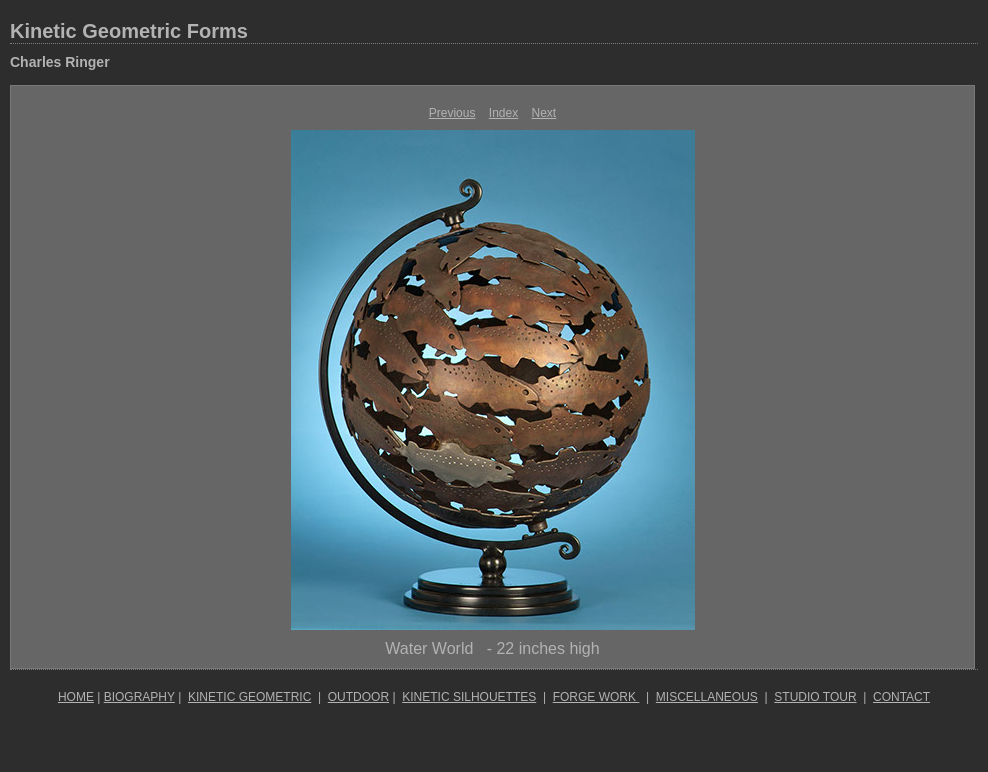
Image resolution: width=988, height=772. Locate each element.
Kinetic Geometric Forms (129, 31)
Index (503, 113)
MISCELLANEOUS (707, 697)
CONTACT (901, 697)
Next (544, 113)
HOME (76, 697)
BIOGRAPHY (139, 697)
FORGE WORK (596, 697)
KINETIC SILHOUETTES (469, 697)
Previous (452, 113)
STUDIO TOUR (815, 697)
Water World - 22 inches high (492, 648)
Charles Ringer (60, 62)
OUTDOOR (358, 697)
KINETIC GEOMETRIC (249, 697)
